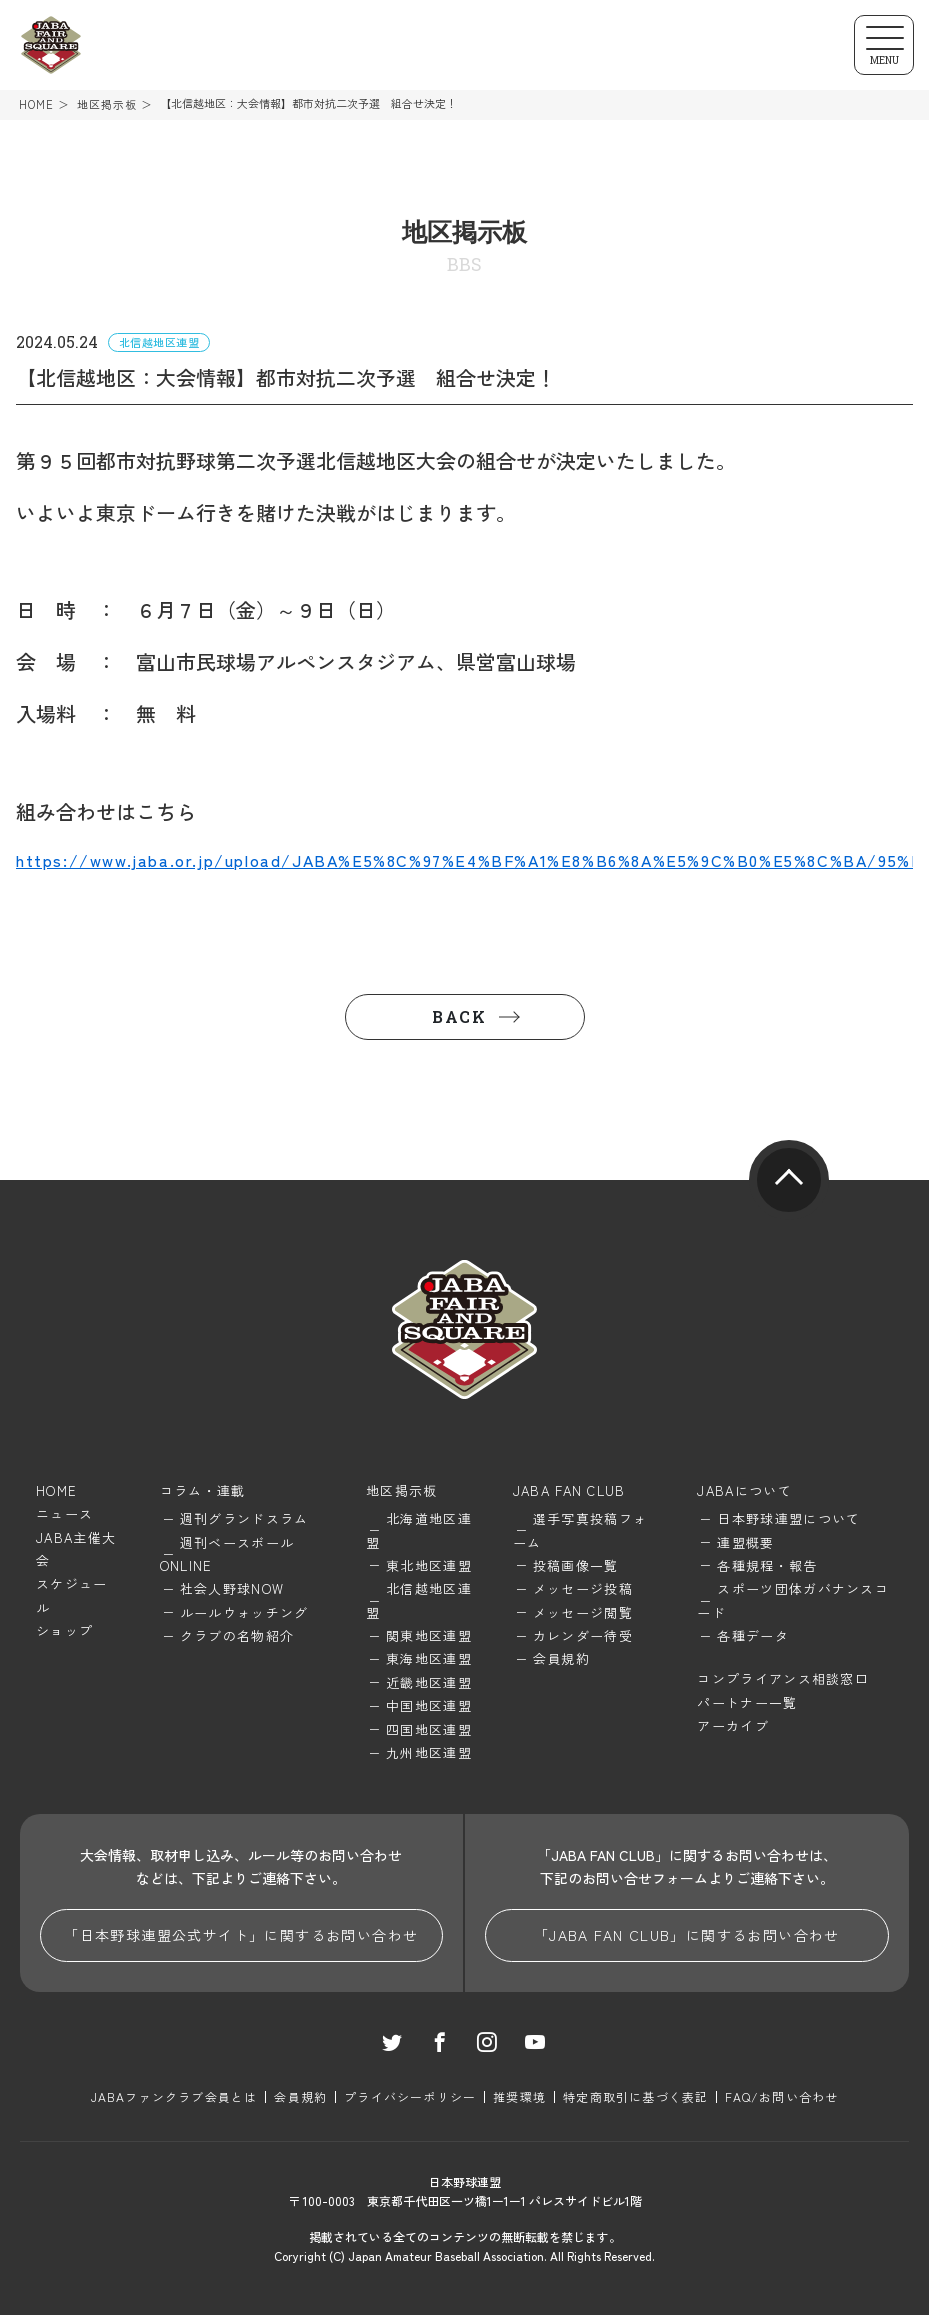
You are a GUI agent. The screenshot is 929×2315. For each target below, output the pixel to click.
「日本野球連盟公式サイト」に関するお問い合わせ (241, 1935)
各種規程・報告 (767, 1565)
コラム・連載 (203, 1490)
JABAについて (744, 1490)
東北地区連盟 (429, 1565)
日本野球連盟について (788, 1518)
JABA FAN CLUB (569, 1490)
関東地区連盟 (429, 1635)
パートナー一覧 (747, 1702)
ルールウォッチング (244, 1612)
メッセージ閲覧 (583, 1612)
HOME (36, 104)
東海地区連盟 (429, 1658)
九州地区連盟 (429, 1752)
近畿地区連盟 (429, 1682)
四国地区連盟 (429, 1729)
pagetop (789, 1180)
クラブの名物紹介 (237, 1635)
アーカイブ (733, 1725)
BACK (459, 1016)
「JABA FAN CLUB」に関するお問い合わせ (687, 1935)
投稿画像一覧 (576, 1565)
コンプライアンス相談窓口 (783, 1678)
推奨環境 (519, 2096)
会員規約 (561, 1658)
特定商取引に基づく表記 (635, 2096)
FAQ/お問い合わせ (781, 2096)
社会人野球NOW (232, 1588)
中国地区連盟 (429, 1705)
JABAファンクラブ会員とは (174, 2096)
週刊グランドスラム (244, 1518)
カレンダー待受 (583, 1635)
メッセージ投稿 (583, 1588)
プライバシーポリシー (410, 2096)
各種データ (753, 1635)
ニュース (64, 1513)
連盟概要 (745, 1542)
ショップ (64, 1630)
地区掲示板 (107, 104)
